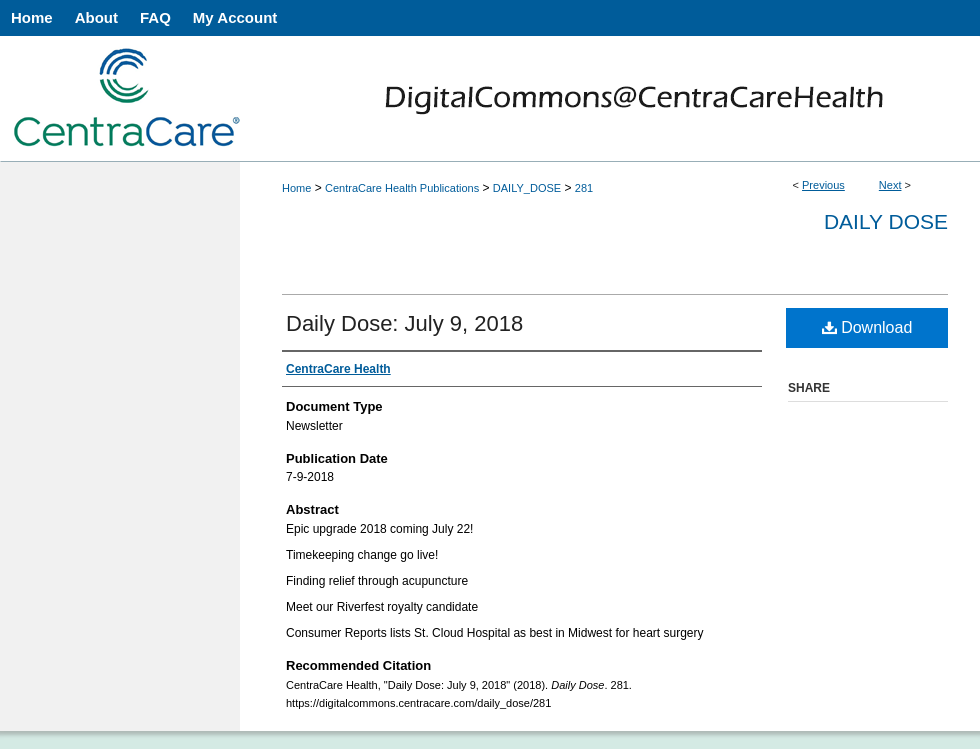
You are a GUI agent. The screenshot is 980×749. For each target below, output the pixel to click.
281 (584, 188)
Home (296, 188)
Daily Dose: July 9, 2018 (404, 323)
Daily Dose (886, 221)
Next (890, 185)
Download (867, 327)
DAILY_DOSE (527, 188)
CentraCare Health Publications (402, 188)
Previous (823, 185)
